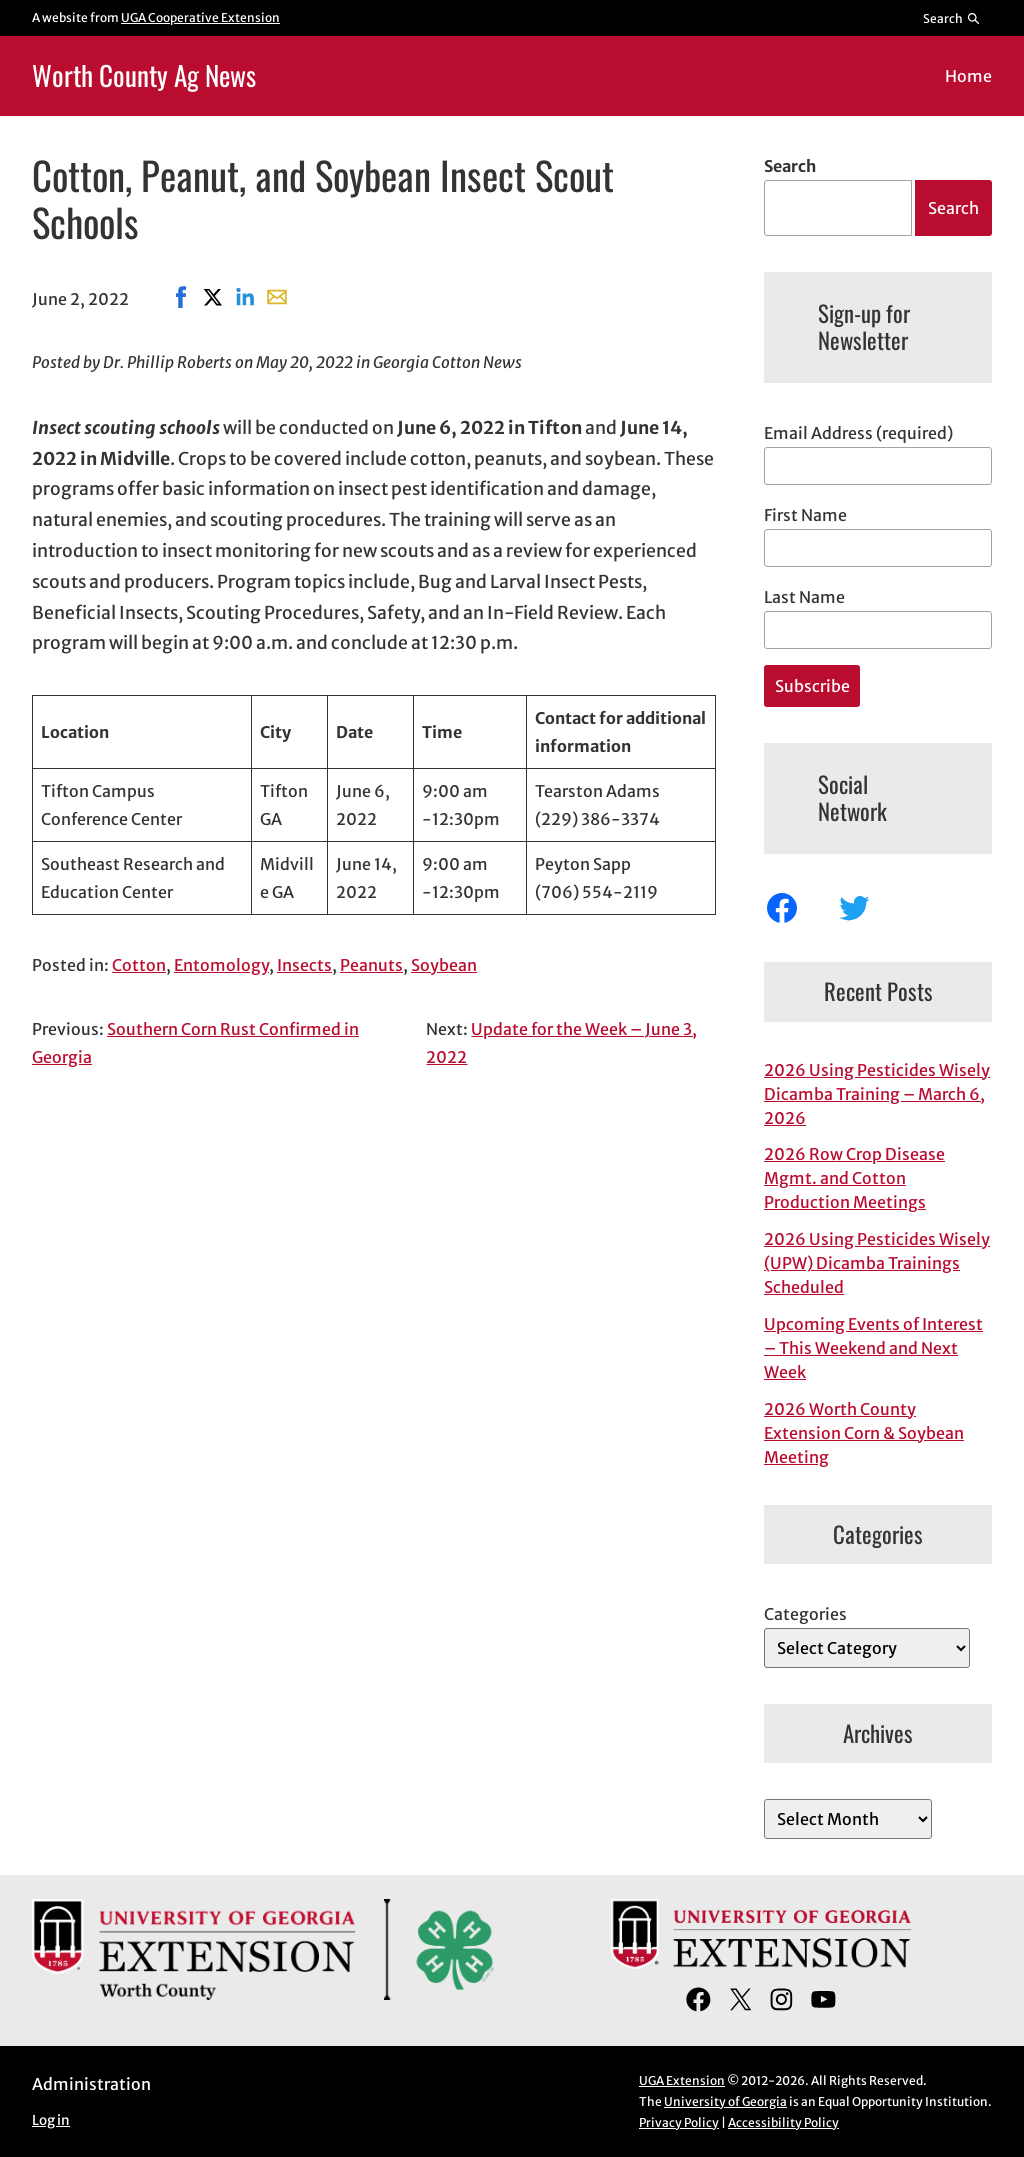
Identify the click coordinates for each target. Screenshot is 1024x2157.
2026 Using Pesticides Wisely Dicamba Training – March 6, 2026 (877, 1094)
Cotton (139, 965)
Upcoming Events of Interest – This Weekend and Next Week (873, 1348)
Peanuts (371, 965)
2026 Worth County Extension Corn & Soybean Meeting (864, 1433)
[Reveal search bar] (952, 18)
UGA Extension (682, 2080)
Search (790, 166)
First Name (805, 515)
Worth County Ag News (144, 75)
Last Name (804, 597)
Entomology (221, 965)
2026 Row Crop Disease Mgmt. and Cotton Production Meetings (854, 1178)
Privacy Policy (679, 2122)
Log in (51, 2120)
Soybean (444, 965)
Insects (304, 965)
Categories (805, 1614)
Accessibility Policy (783, 2122)
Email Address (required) (858, 433)
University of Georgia (725, 2101)
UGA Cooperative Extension (200, 17)
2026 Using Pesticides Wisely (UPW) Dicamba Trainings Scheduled (877, 1263)
